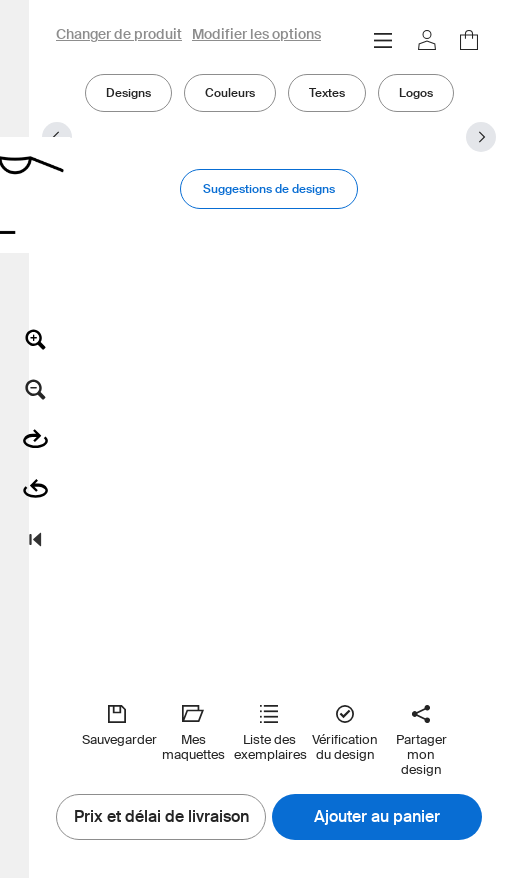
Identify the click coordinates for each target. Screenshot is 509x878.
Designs (128, 92)
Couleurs (230, 92)
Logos (416, 92)
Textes (327, 92)
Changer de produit (119, 35)
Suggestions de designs (269, 188)
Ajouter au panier (377, 817)
